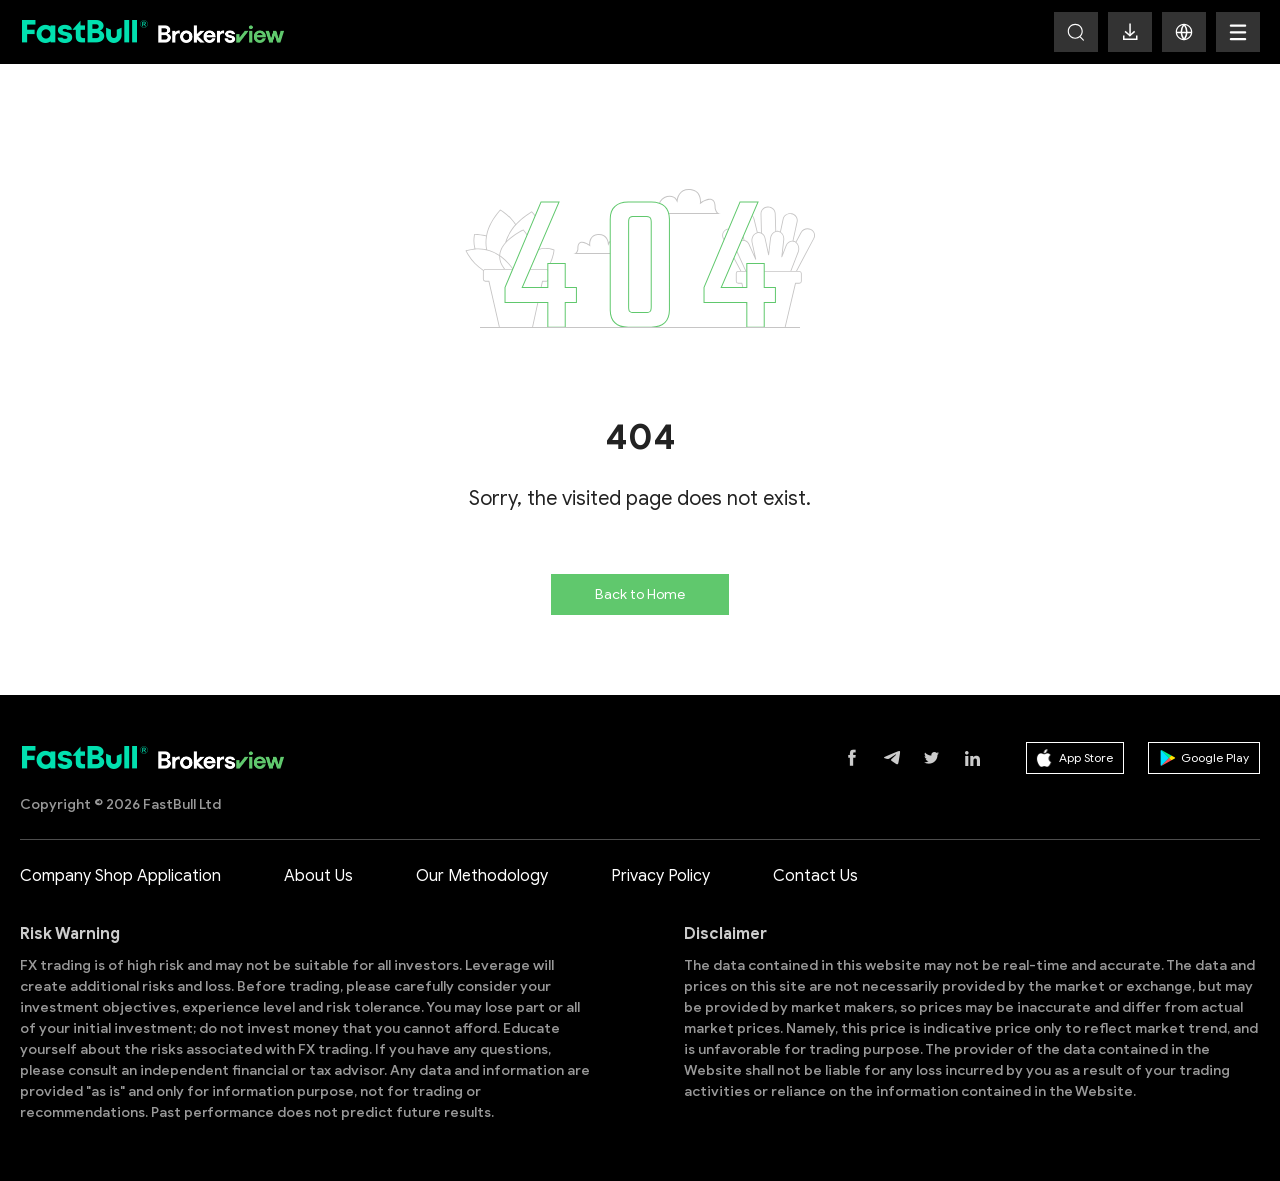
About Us (318, 876)
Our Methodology (482, 876)
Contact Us (815, 876)
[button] (1184, 32)
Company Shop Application (120, 876)
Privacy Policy (660, 876)
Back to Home (640, 594)
